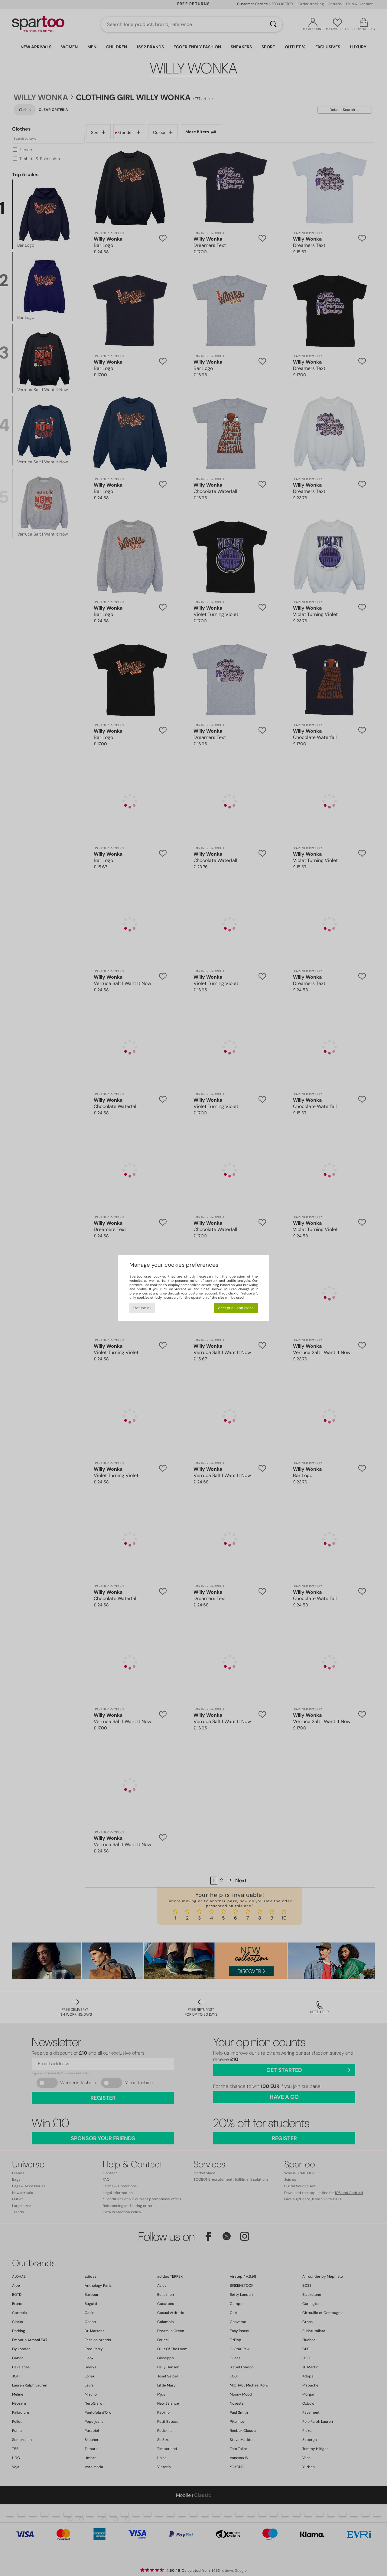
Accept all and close (236, 1308)
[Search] (273, 24)
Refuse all (142, 1308)
